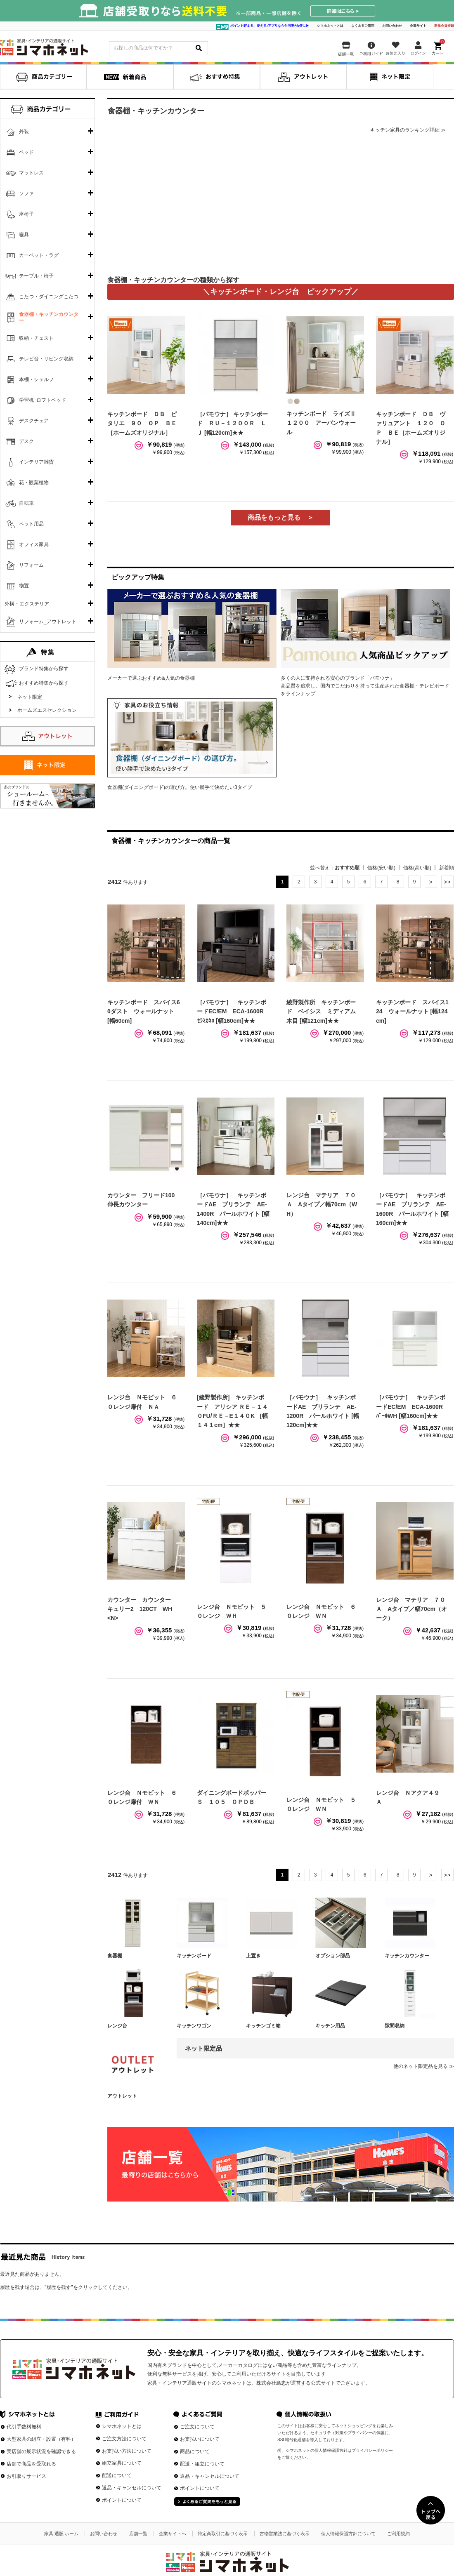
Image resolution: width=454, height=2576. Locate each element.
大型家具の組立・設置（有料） (41, 2439)
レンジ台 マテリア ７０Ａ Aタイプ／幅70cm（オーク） (411, 1609)
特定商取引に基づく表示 (223, 2533)
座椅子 (26, 214)
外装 (24, 131)
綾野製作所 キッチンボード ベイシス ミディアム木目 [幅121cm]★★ (321, 1011)
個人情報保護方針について (348, 2533)
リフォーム (31, 565)
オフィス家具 (34, 544)
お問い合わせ (392, 26)
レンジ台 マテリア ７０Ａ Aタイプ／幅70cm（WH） (321, 1204)
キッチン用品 (330, 2026)
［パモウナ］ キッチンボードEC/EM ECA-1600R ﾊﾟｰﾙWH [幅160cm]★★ (412, 1406)
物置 (24, 586)
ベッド (26, 152)
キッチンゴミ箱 (263, 2026)
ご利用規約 (398, 2533)
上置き (253, 1956)
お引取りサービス (26, 2476)
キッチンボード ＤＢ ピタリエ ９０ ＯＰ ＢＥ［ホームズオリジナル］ (142, 423)
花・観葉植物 (34, 482)
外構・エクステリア (27, 604)
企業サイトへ (172, 2533)
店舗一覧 (138, 2533)
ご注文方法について (124, 2439)
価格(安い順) (381, 868)
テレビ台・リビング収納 (46, 359)
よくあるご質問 (362, 26)
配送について (117, 2475)
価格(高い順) (417, 868)
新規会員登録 (444, 26)
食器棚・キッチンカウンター (48, 317)
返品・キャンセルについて (131, 2488)
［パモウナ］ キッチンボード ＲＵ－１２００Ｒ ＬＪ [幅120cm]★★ (232, 423)
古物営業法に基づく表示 (285, 2533)
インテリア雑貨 (36, 462)
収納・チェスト (36, 338)
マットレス (31, 173)
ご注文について (197, 2427)
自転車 (26, 503)
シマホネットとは (330, 26)
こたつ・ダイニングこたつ (48, 296)
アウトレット (122, 2096)
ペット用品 (31, 524)
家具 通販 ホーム (61, 2533)
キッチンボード (194, 1956)
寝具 (24, 235)
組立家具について (122, 2463)
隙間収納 (394, 2026)
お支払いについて (200, 2439)
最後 (447, 882)
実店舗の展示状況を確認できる (41, 2451)
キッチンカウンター (407, 1956)
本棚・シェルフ (36, 379)
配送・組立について (202, 2464)
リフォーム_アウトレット (47, 621)
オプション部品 (332, 1956)
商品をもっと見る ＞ (281, 517)
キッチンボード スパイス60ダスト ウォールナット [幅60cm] (143, 1011)
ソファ (26, 193)
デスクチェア (34, 421)
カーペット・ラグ (39, 255)
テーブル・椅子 (36, 276)
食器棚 (114, 1956)
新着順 (446, 868)
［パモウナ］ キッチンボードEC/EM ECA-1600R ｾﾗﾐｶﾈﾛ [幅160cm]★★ (233, 1011)
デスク (26, 441)
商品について (195, 2451)
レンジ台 (117, 2026)
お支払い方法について (126, 2451)
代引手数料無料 (24, 2427)
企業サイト (418, 26)
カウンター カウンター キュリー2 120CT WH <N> (142, 1609)
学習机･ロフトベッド (42, 400)
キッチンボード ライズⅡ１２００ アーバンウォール (321, 423)
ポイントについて (122, 2500)
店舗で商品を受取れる (31, 2464)
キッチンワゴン (194, 2026)
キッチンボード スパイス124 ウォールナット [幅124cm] (412, 1011)
